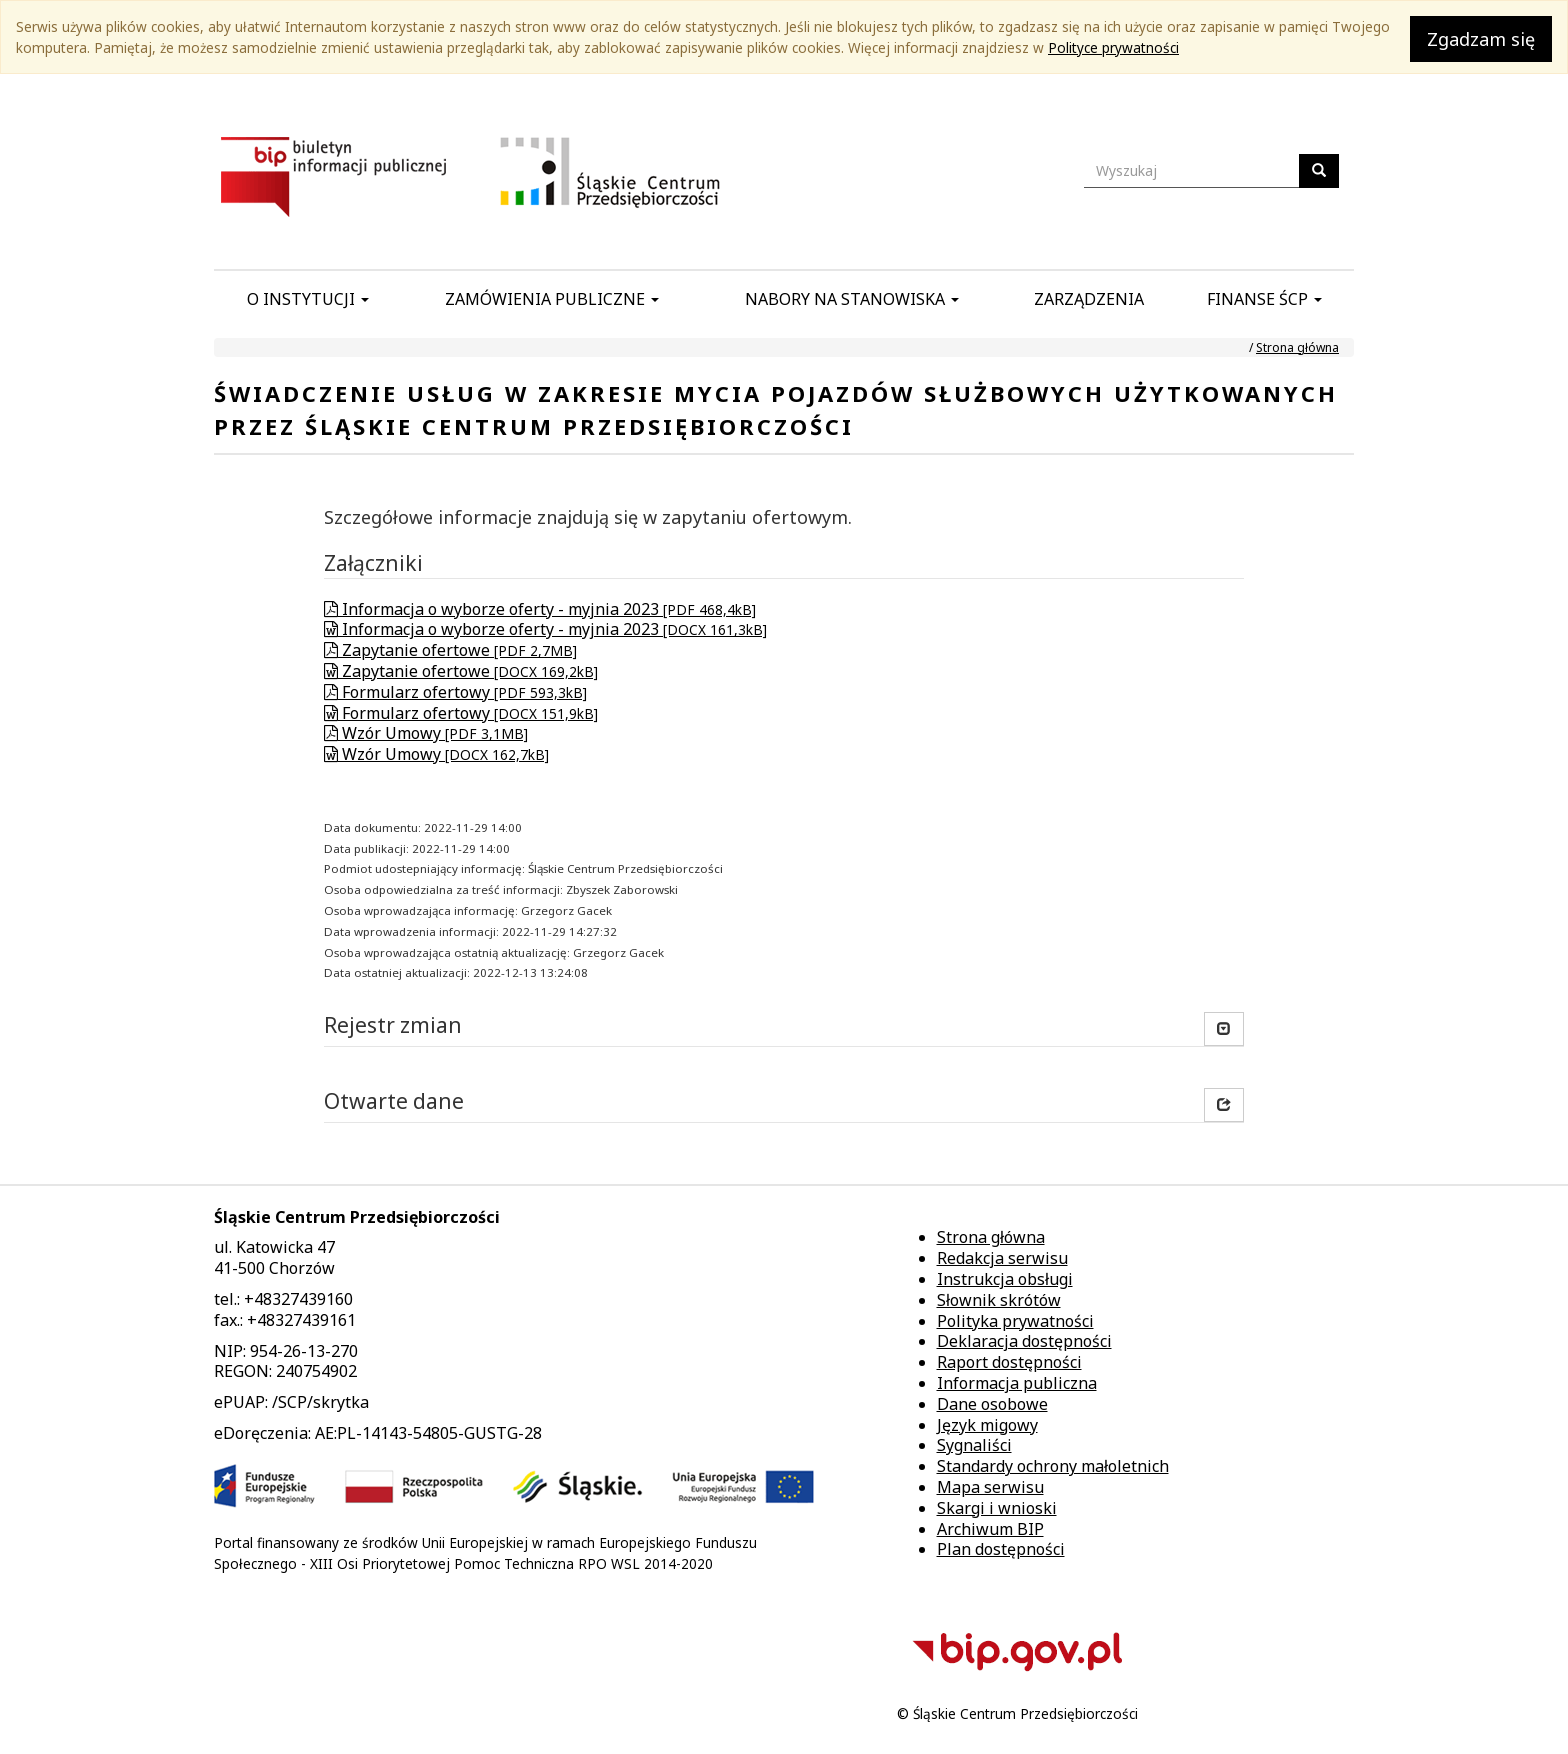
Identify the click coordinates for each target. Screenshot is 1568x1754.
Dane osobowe (992, 1404)
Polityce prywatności (1113, 47)
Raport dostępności (1009, 1362)
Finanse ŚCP (1264, 299)
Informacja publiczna (1017, 1383)
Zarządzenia (1089, 299)
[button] (1224, 1105)
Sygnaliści (974, 1445)
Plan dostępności (1001, 1549)
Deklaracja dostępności (1024, 1341)
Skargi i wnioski (997, 1508)
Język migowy (987, 1425)
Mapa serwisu (990, 1487)
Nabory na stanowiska (852, 299)
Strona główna (1297, 347)
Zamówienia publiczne (552, 299)
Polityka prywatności (1015, 1321)
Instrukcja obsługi (1005, 1279)
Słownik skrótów (999, 1300)
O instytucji (308, 299)
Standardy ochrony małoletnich (1053, 1466)
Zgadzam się (1481, 39)
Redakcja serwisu (1002, 1258)
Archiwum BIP (990, 1529)
